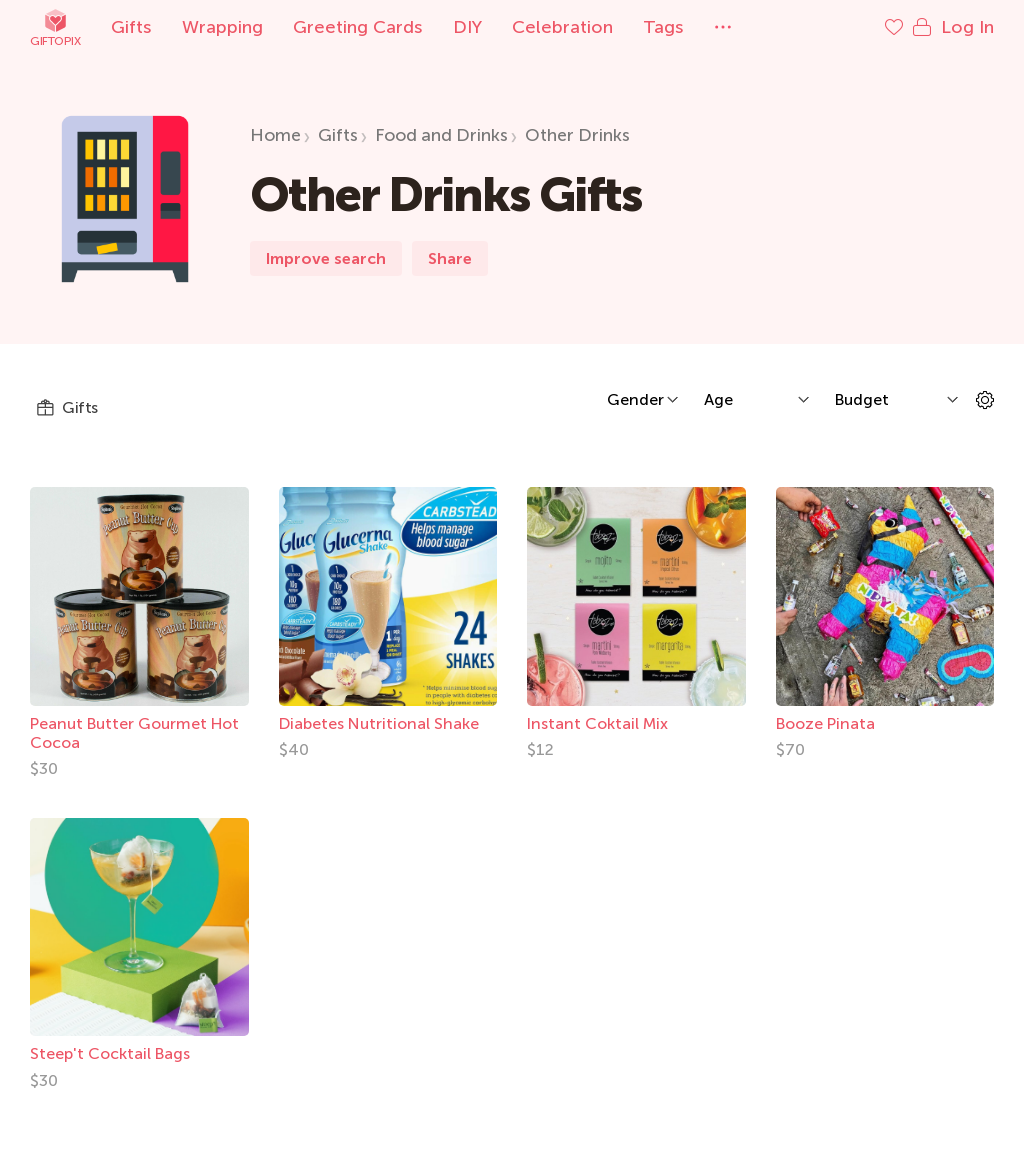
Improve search (326, 258)
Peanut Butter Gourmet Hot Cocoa (134, 733)
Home (275, 135)
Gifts (131, 27)
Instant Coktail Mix (597, 723)
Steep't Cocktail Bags (110, 1053)
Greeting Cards (358, 27)
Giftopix (55, 27)
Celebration (562, 27)
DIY (467, 27)
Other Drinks (577, 135)
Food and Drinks (441, 135)
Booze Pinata (825, 723)
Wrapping (222, 27)
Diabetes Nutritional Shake (379, 723)
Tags (663, 27)
